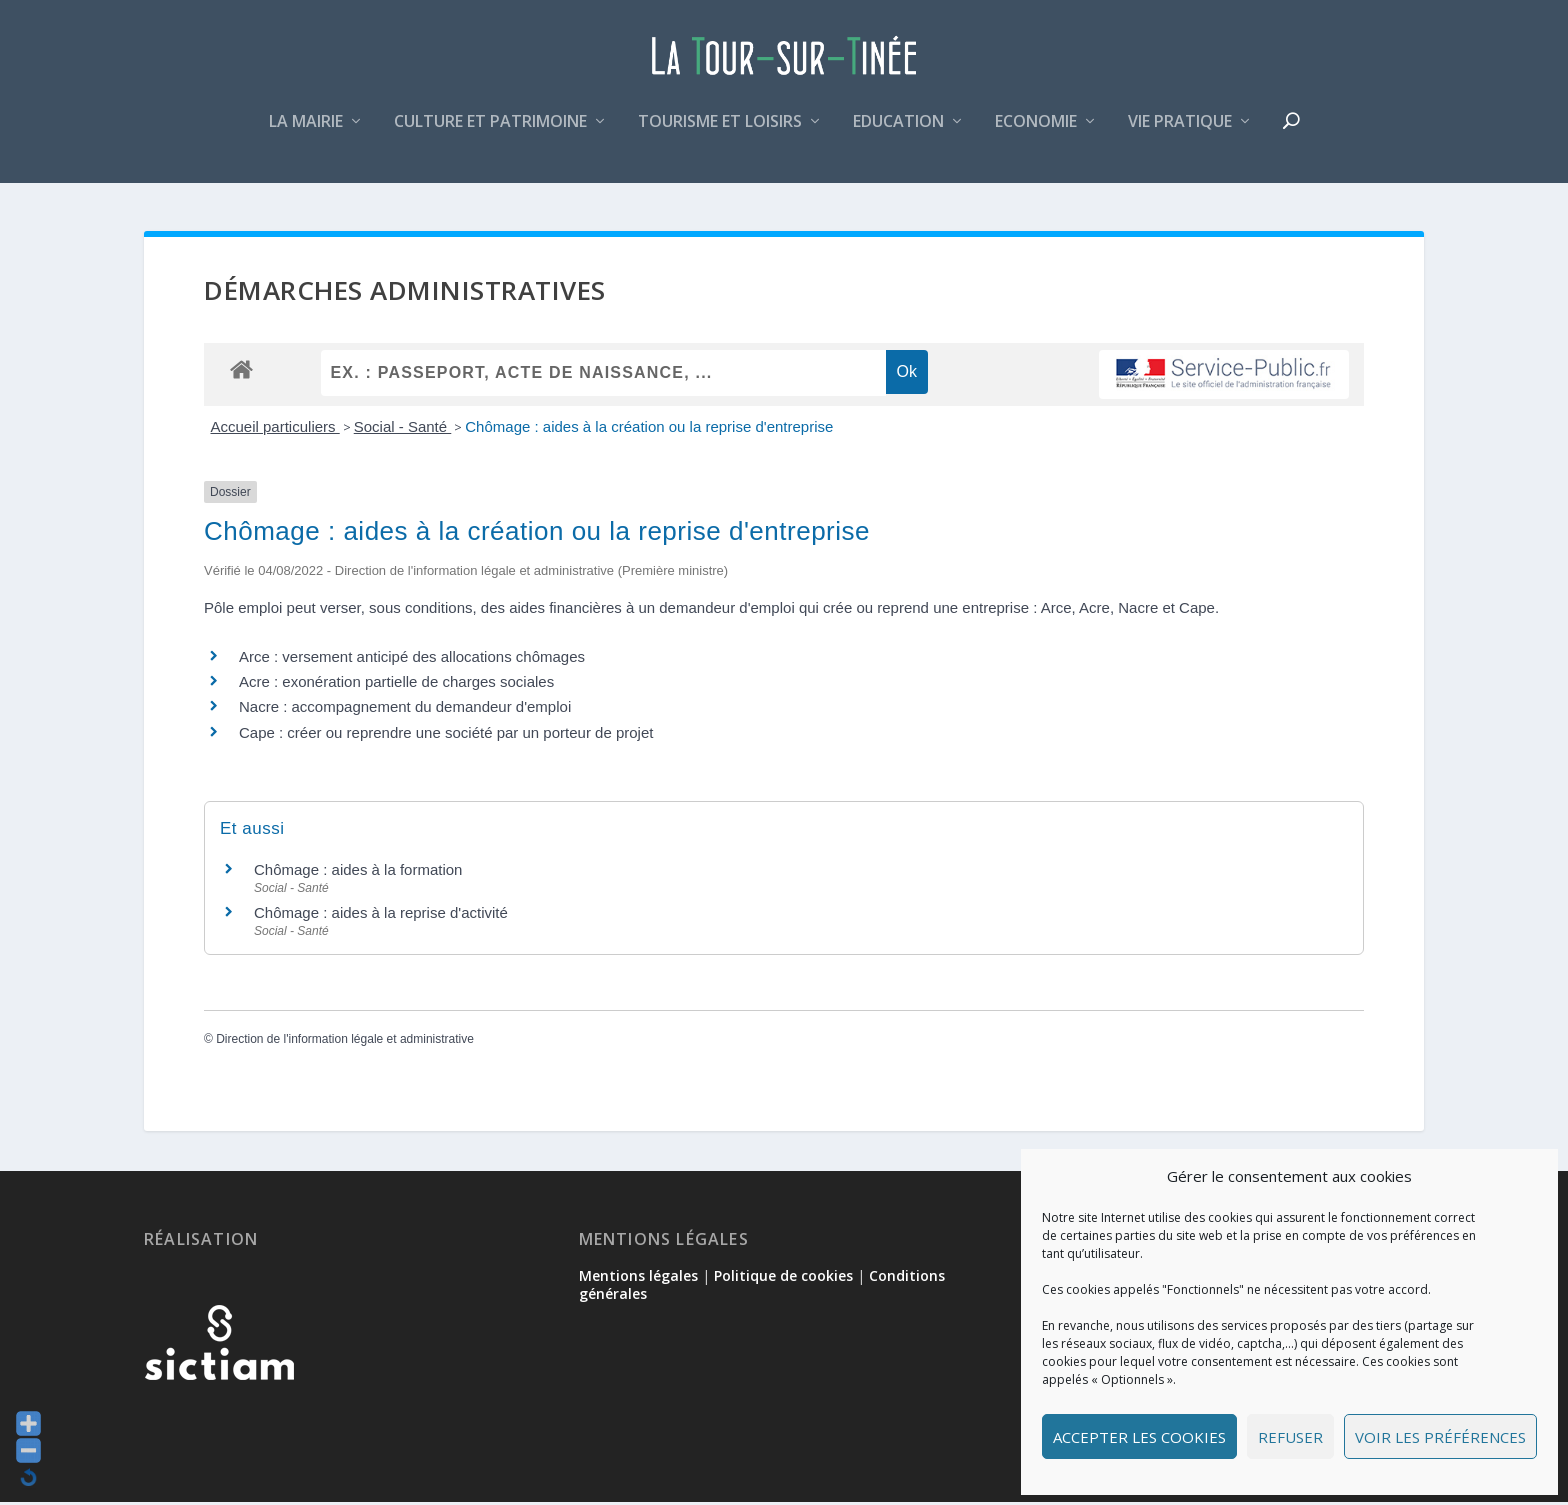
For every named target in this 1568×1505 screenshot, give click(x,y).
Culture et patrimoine (490, 133)
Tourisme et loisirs (720, 133)
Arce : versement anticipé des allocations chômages (412, 659)
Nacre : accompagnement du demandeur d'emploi (405, 710)
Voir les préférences (1440, 1437)
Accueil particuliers (275, 429)
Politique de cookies (783, 1278)
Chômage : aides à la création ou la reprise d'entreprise (649, 429)
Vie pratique (1180, 133)
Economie (1036, 133)
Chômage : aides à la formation (358, 872)
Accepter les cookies (1139, 1437)
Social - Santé (403, 429)
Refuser (1290, 1437)
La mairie (306, 133)
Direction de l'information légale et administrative (345, 1043)
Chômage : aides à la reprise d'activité (381, 915)
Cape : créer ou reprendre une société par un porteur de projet (446, 735)
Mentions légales (638, 1278)
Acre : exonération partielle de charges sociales (396, 684)
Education (898, 133)
